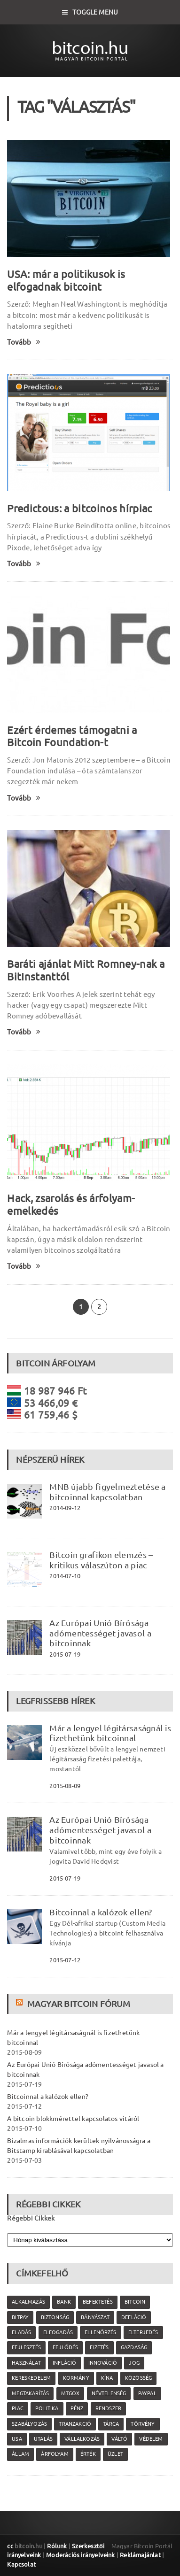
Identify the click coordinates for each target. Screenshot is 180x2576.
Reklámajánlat (140, 2555)
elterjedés (143, 2332)
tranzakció (75, 2424)
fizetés (99, 2347)
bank (64, 2302)
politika (46, 2408)
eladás (21, 2332)
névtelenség (109, 2393)
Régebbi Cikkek (31, 2218)
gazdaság (134, 2347)
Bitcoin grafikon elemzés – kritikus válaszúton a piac (101, 1560)
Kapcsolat (21, 2564)
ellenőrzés (100, 2332)
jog (134, 2363)
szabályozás (29, 2424)
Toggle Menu (90, 12)
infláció (64, 2363)
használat (26, 2363)
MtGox (70, 2393)
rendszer (108, 2408)
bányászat (95, 2317)
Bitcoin (135, 2302)
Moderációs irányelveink (80, 2555)
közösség (138, 2378)
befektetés (98, 2302)
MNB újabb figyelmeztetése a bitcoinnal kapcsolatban (107, 1492)
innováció (102, 2363)
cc (10, 2546)
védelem (151, 2439)
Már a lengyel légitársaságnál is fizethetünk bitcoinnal (110, 1733)
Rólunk (57, 2546)
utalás (43, 2439)
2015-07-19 (64, 1654)
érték (88, 2454)
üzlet (115, 2454)
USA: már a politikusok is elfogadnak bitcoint (66, 280)
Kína (107, 2378)
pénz (77, 2408)
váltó (119, 2439)
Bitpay (20, 2317)
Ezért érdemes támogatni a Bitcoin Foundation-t (72, 736)
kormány (76, 2378)
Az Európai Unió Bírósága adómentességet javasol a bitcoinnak (100, 1633)
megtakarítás (30, 2393)
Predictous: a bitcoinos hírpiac (79, 508)
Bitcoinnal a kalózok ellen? (100, 1912)
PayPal (147, 2393)
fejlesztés (26, 2347)
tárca (111, 2424)
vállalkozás (82, 2439)
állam (20, 2454)
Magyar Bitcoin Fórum (78, 2003)
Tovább (23, 342)
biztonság (55, 2317)
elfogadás (58, 2332)
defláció (133, 2317)
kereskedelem (31, 2378)
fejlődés (65, 2347)
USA (17, 2439)
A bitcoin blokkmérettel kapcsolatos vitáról (73, 2118)
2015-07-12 (64, 1960)
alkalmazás (28, 2302)
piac (17, 2408)
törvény (143, 2424)
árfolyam (54, 2454)
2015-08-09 (64, 1785)
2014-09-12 (64, 1507)
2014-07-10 (64, 1576)
